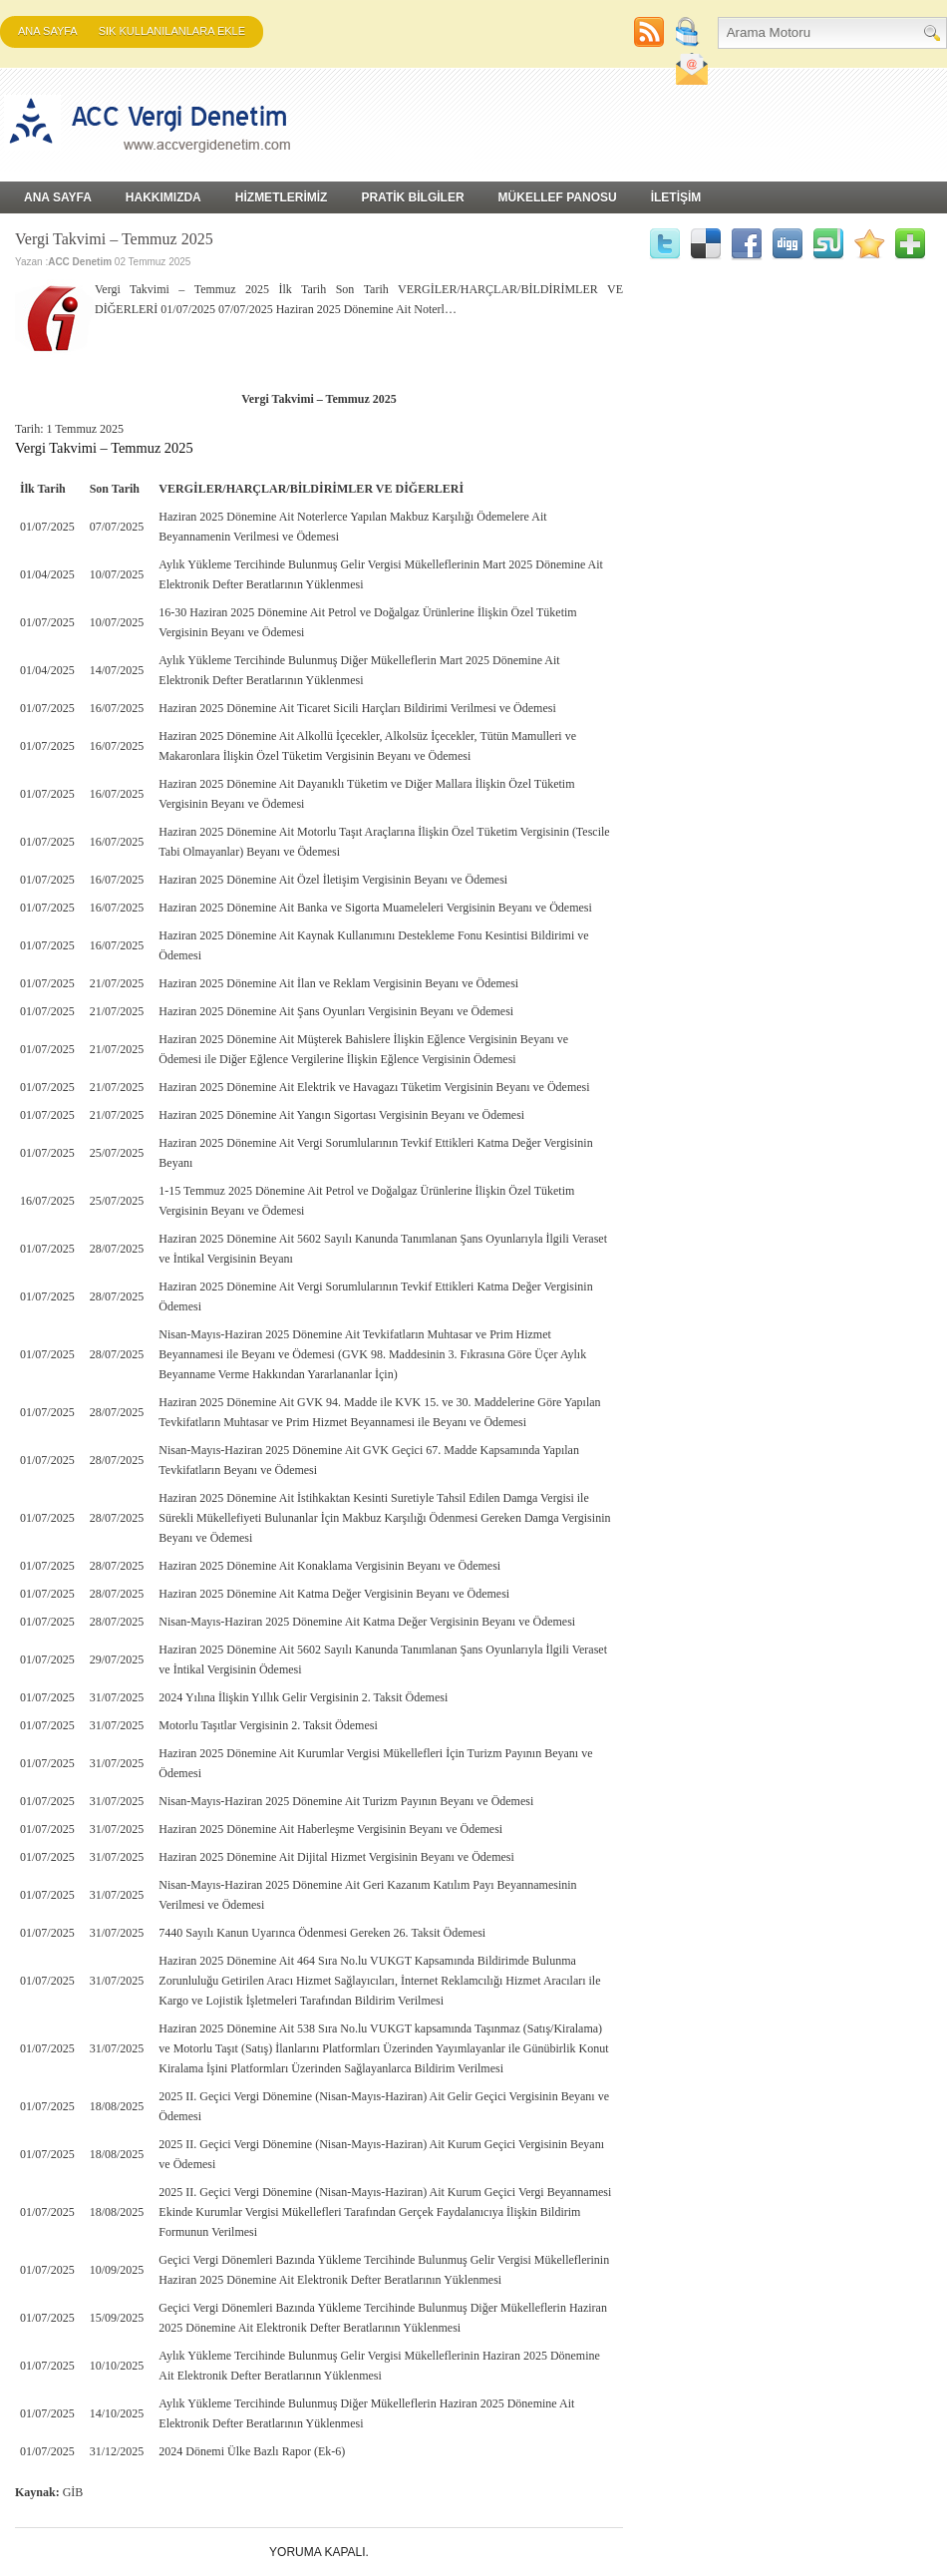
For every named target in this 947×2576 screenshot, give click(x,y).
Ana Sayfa (48, 31)
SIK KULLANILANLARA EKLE (172, 31)
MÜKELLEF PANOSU (557, 197)
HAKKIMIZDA (163, 197)
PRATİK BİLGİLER (412, 197)
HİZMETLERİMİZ (281, 197)
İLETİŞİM (676, 197)
